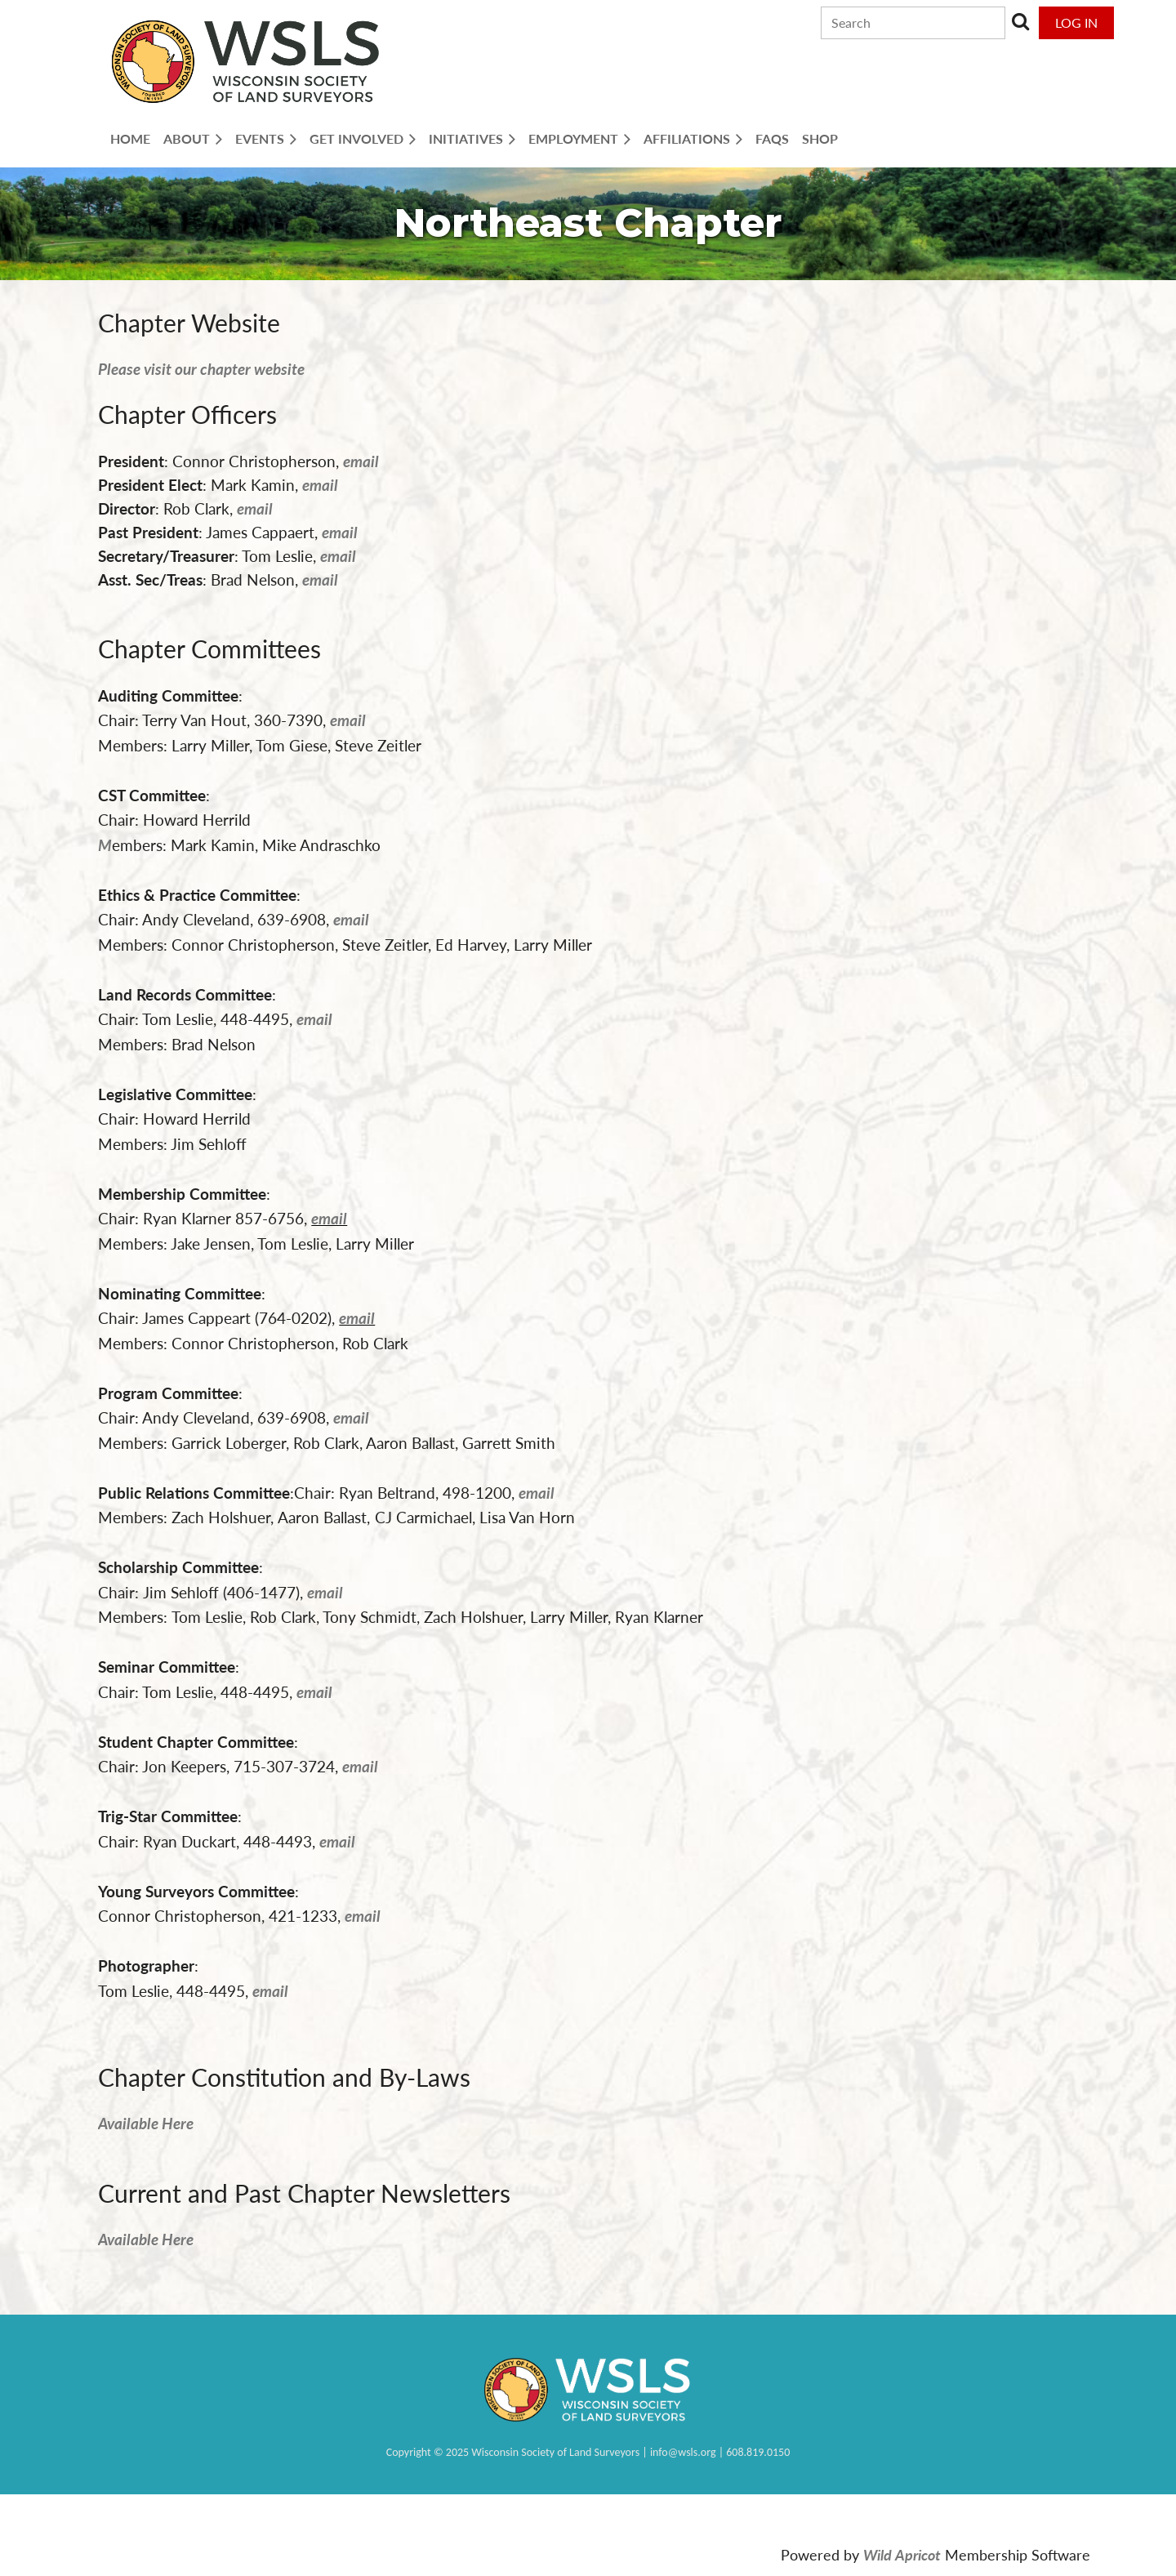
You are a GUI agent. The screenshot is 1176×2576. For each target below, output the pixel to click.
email (255, 508)
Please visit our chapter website (201, 368)
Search (1021, 21)
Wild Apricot (902, 2555)
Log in (1076, 22)
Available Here (146, 2123)
